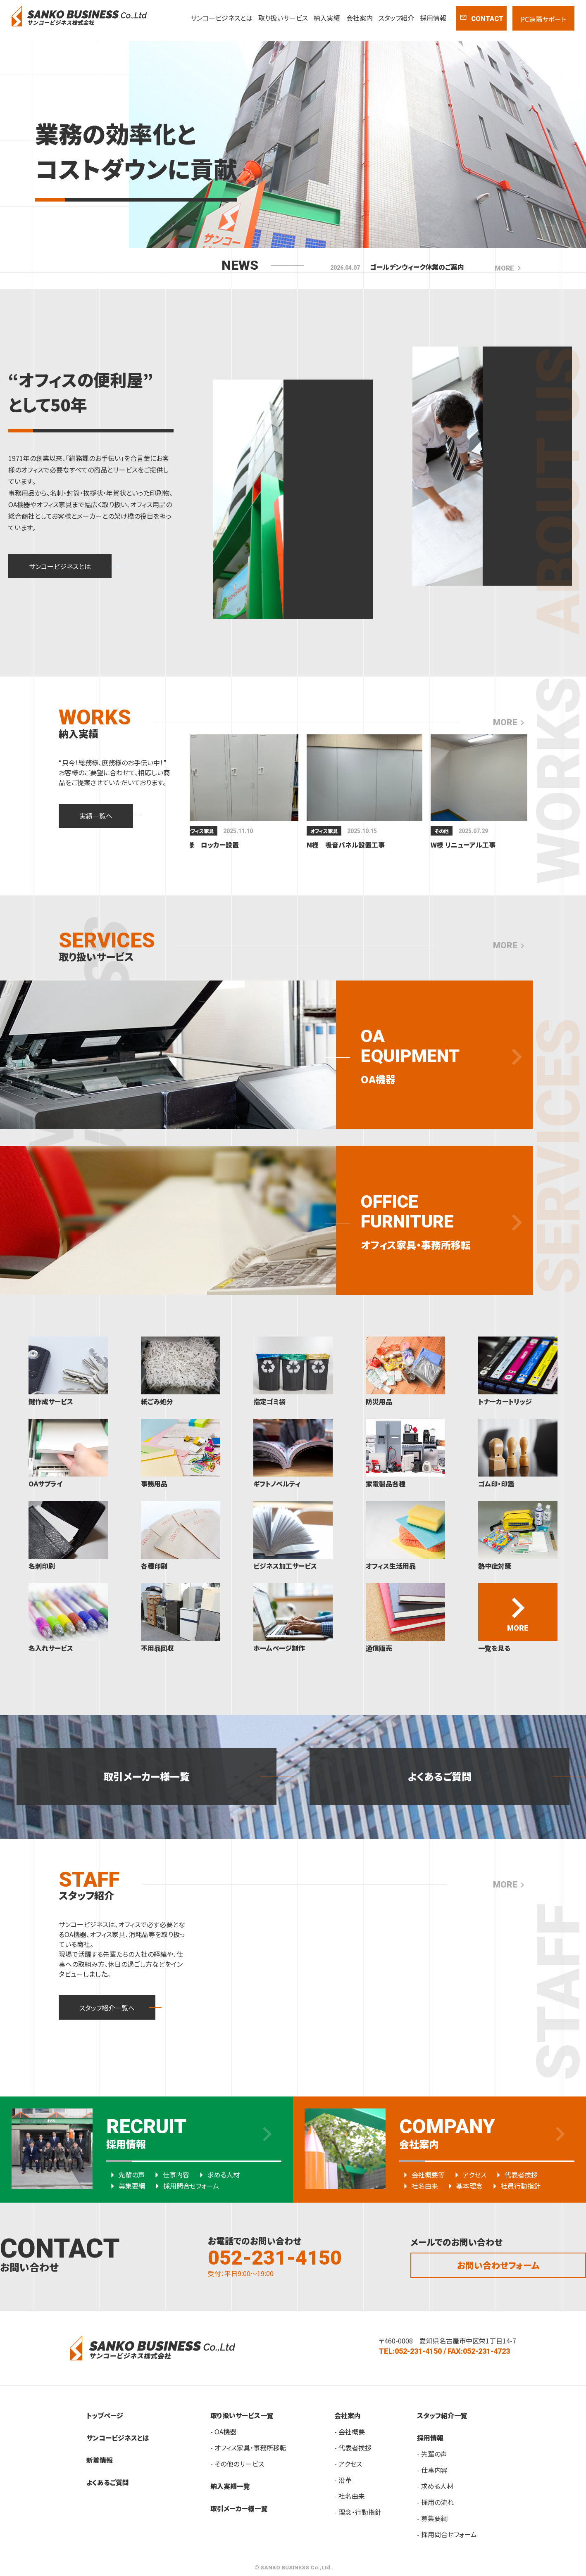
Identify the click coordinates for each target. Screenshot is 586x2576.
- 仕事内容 (432, 2470)
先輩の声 (125, 2175)
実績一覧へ (95, 816)
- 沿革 (343, 2480)
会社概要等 (422, 2175)
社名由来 (418, 2186)
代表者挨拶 (515, 2175)
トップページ (104, 2415)
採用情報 (433, 18)
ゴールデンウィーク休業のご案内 (417, 267)
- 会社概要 (349, 2431)
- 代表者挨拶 (353, 2448)
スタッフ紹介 (396, 18)
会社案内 (359, 18)
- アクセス (348, 2464)
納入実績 (327, 18)
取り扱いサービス (283, 18)
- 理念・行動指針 (357, 2512)
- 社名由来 (349, 2496)
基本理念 (463, 2186)
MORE (509, 268)
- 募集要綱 (432, 2518)
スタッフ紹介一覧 (442, 2415)
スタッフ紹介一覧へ (107, 2008)
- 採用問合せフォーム (447, 2534)
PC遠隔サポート (543, 19)
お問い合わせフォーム (498, 2265)
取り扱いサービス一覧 (242, 2415)
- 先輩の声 (432, 2454)
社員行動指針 (514, 2186)
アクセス (468, 2175)
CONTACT (481, 18)
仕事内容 (169, 2175)
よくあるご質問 (440, 1776)
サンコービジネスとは (222, 18)
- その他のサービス (237, 2464)
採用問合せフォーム (185, 2186)
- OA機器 (223, 2431)
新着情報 (99, 2460)
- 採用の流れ (435, 2502)
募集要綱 (125, 2186)
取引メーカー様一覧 (146, 1776)
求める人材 (217, 2175)
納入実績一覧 (230, 2486)
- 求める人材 (435, 2486)
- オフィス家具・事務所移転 (248, 2448)
